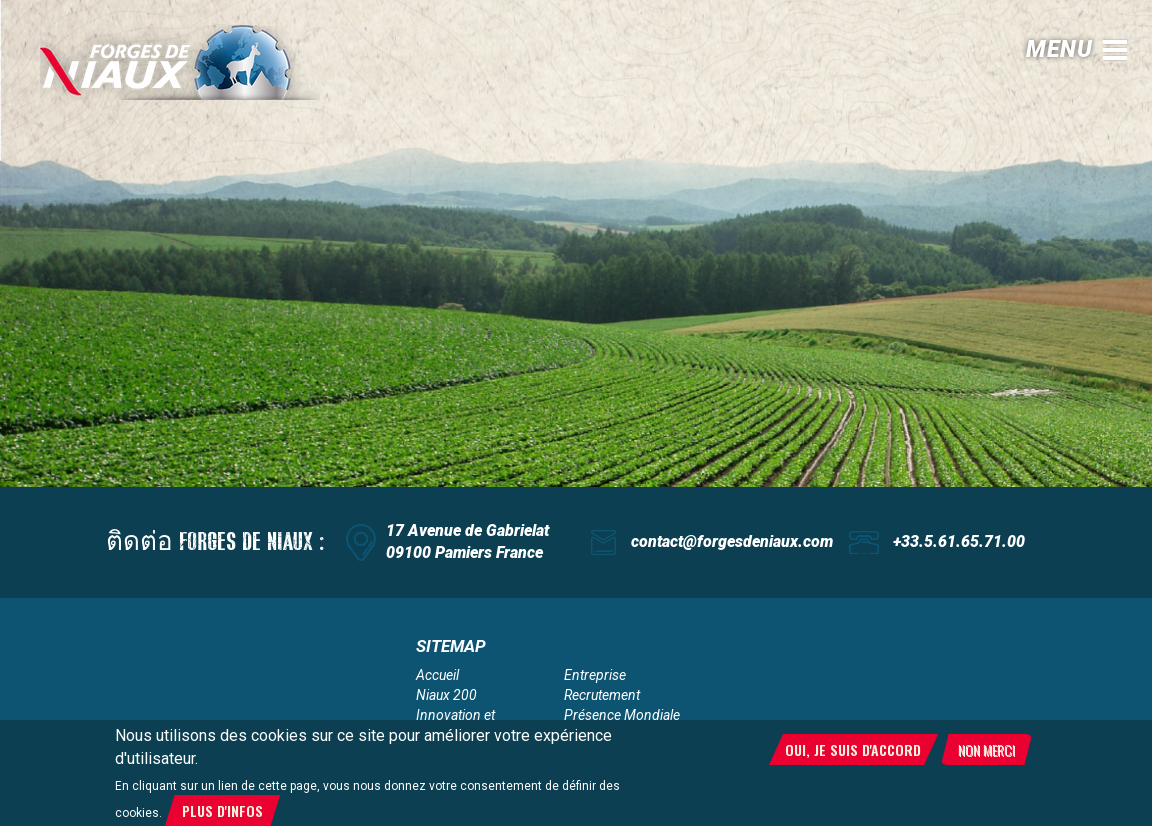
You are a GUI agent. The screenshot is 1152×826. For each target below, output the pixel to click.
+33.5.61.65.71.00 (959, 541)
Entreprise (595, 675)
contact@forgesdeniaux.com (732, 541)
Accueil (437, 675)
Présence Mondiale (622, 715)
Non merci (986, 749)
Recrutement (602, 695)
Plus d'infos (222, 810)
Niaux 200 (446, 695)
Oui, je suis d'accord (853, 749)
